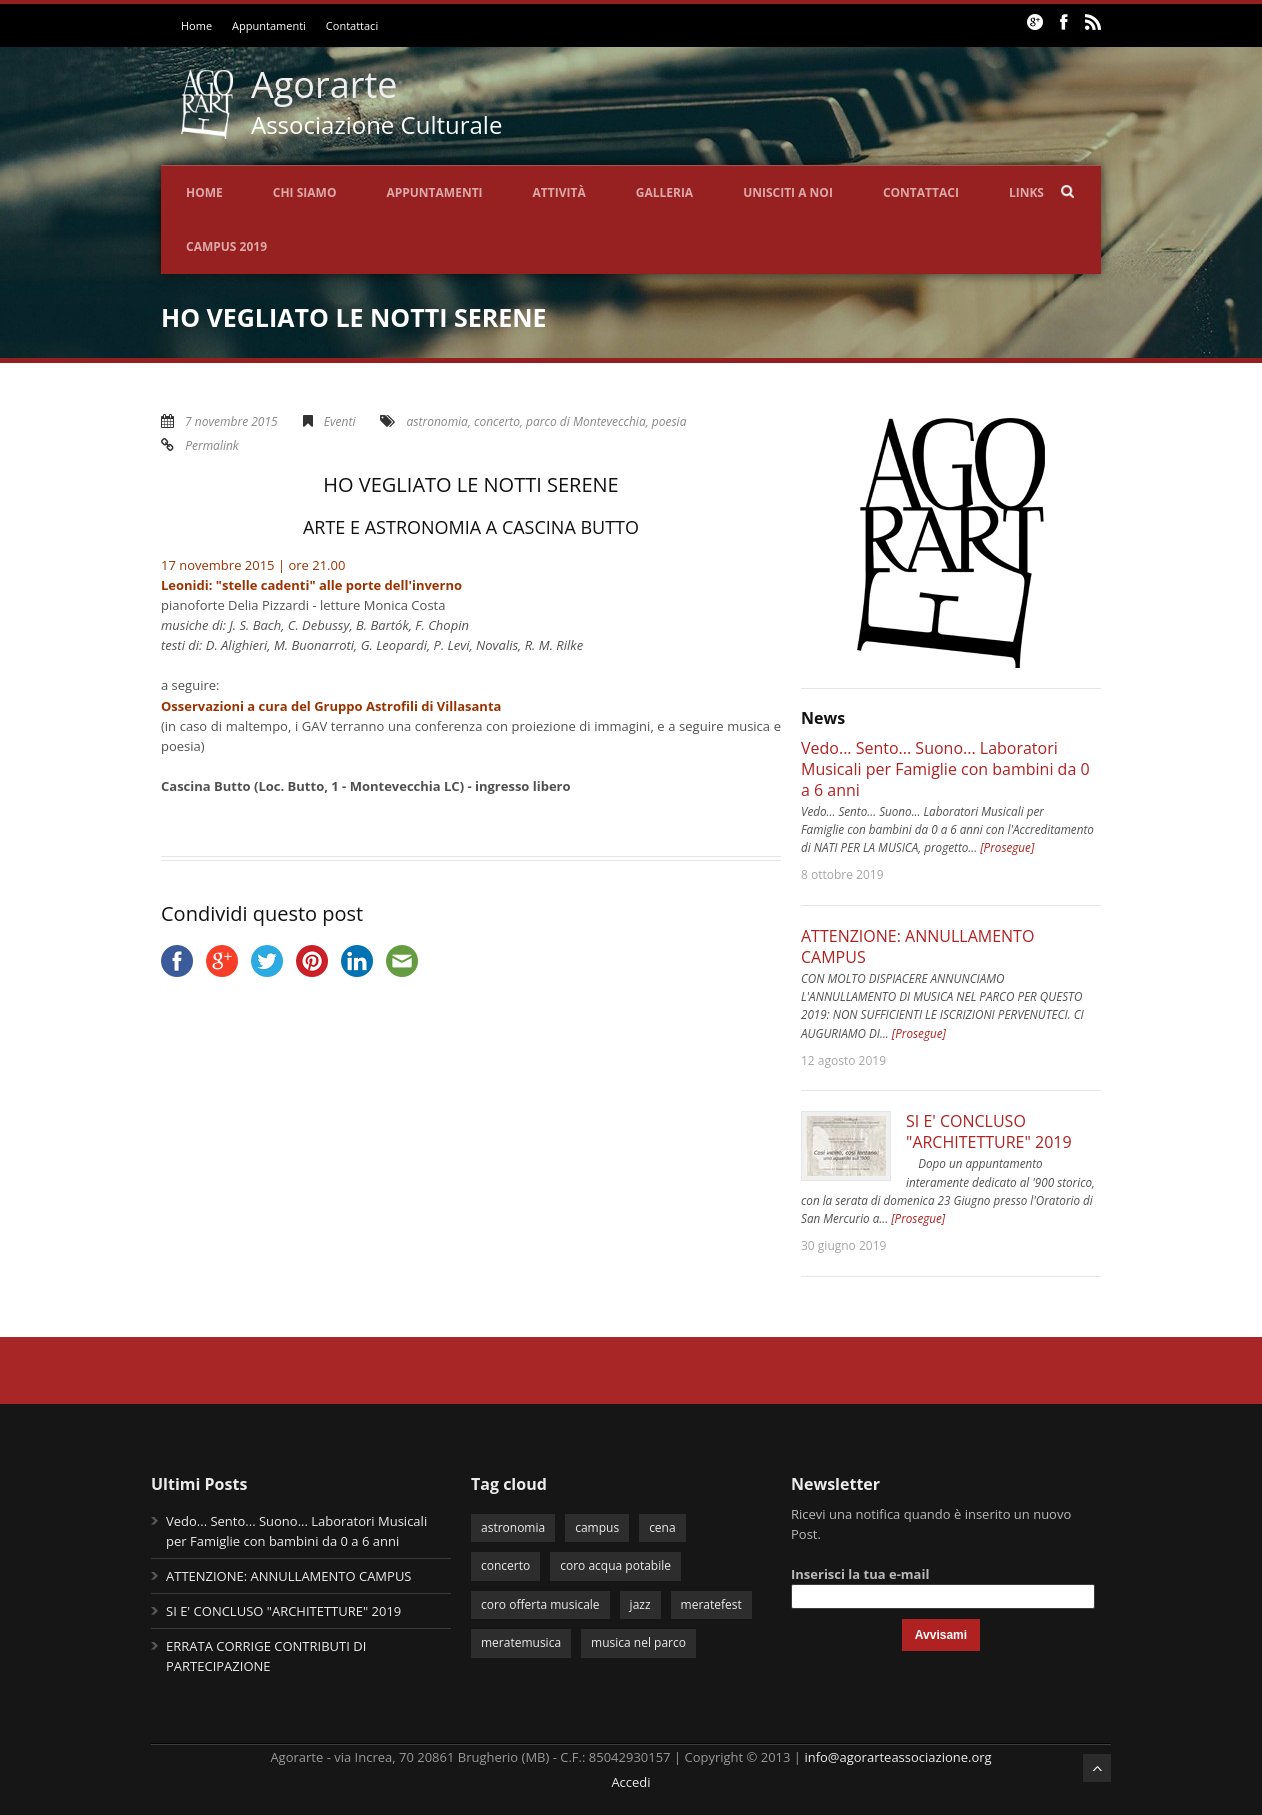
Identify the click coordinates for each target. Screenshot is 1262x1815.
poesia (669, 421)
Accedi (630, 1782)
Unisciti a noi (788, 192)
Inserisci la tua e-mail (860, 1574)
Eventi (340, 421)
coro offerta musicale (540, 1604)
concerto (497, 421)
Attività (559, 192)
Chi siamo (305, 192)
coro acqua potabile (615, 1565)
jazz (640, 1604)
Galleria (664, 192)
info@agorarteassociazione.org (897, 1757)
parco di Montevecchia (586, 421)
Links (1026, 192)
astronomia (437, 421)
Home (196, 25)
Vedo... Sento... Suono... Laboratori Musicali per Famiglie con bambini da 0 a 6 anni (945, 769)
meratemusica (521, 1642)
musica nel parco (638, 1642)
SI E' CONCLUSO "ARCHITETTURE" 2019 (989, 1131)
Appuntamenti (269, 25)
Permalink (212, 445)
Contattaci (352, 25)
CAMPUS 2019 (226, 246)
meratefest (711, 1604)
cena (662, 1527)
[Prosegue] (1007, 847)
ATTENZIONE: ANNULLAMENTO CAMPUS (917, 946)
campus (597, 1527)
